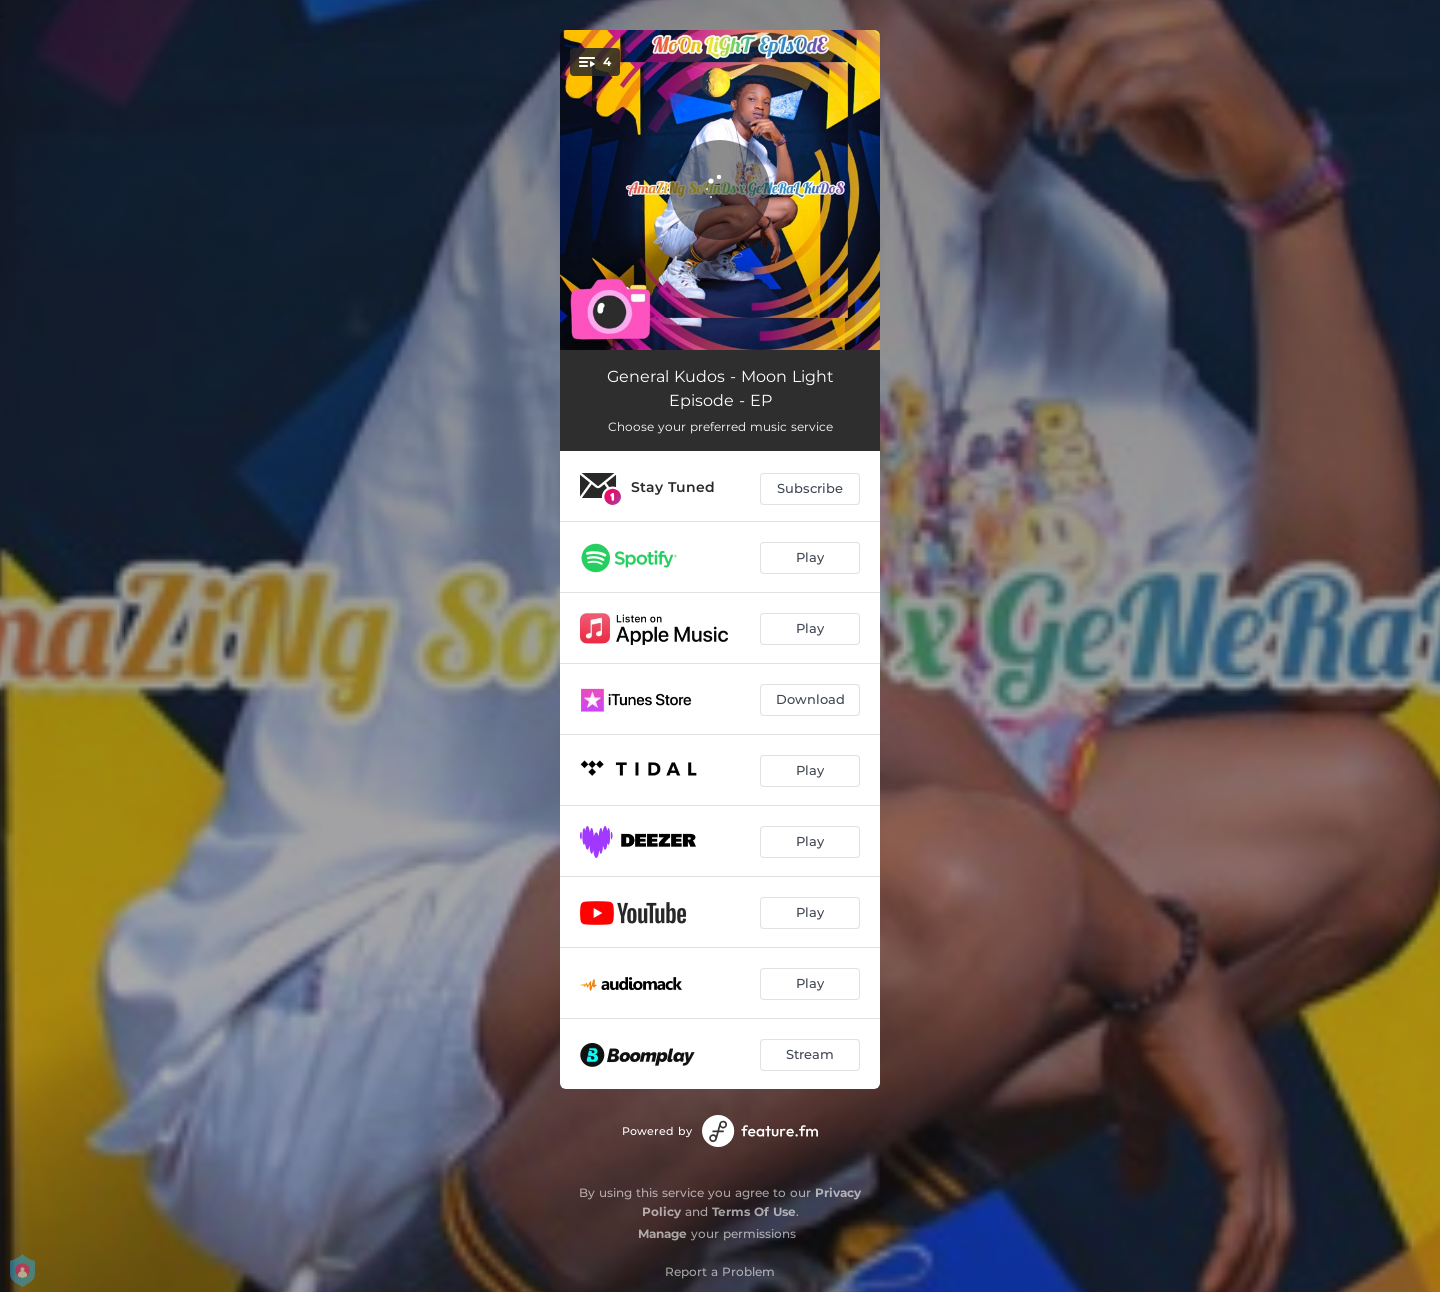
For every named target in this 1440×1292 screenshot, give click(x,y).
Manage (662, 1233)
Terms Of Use (754, 1211)
